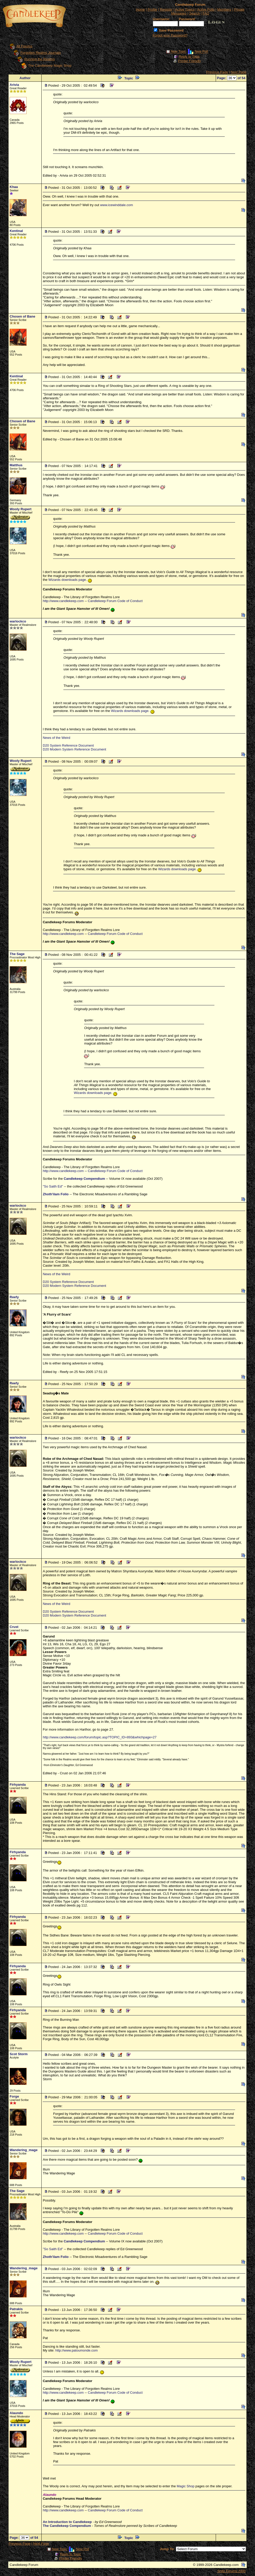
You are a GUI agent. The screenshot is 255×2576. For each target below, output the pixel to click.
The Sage (17, 954)
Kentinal (16, 231)
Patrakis (16, 2309)
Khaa (14, 187)
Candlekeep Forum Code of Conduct (115, 601)
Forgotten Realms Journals (40, 53)
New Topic (178, 52)
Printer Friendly (189, 61)
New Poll (201, 52)
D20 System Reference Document (68, 745)
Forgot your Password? (170, 35)
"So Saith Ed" (53, 1186)
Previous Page (217, 72)
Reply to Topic (189, 56)
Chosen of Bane (22, 316)
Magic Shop (185, 2486)
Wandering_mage (24, 2150)
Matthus (16, 465)
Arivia (14, 85)
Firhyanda (18, 1784)
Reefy (14, 1297)
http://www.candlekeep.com (63, 601)
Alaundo (16, 2413)
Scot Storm (18, 2054)
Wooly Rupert (20, 509)
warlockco (18, 621)
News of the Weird (56, 738)
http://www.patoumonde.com (76, 2350)
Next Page (238, 72)
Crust (14, 1627)
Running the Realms (39, 59)
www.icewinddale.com (116, 205)
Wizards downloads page (67, 580)
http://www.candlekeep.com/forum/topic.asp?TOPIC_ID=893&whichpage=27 (99, 1737)
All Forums (24, 46)
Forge (14, 2096)
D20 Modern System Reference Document (74, 749)
